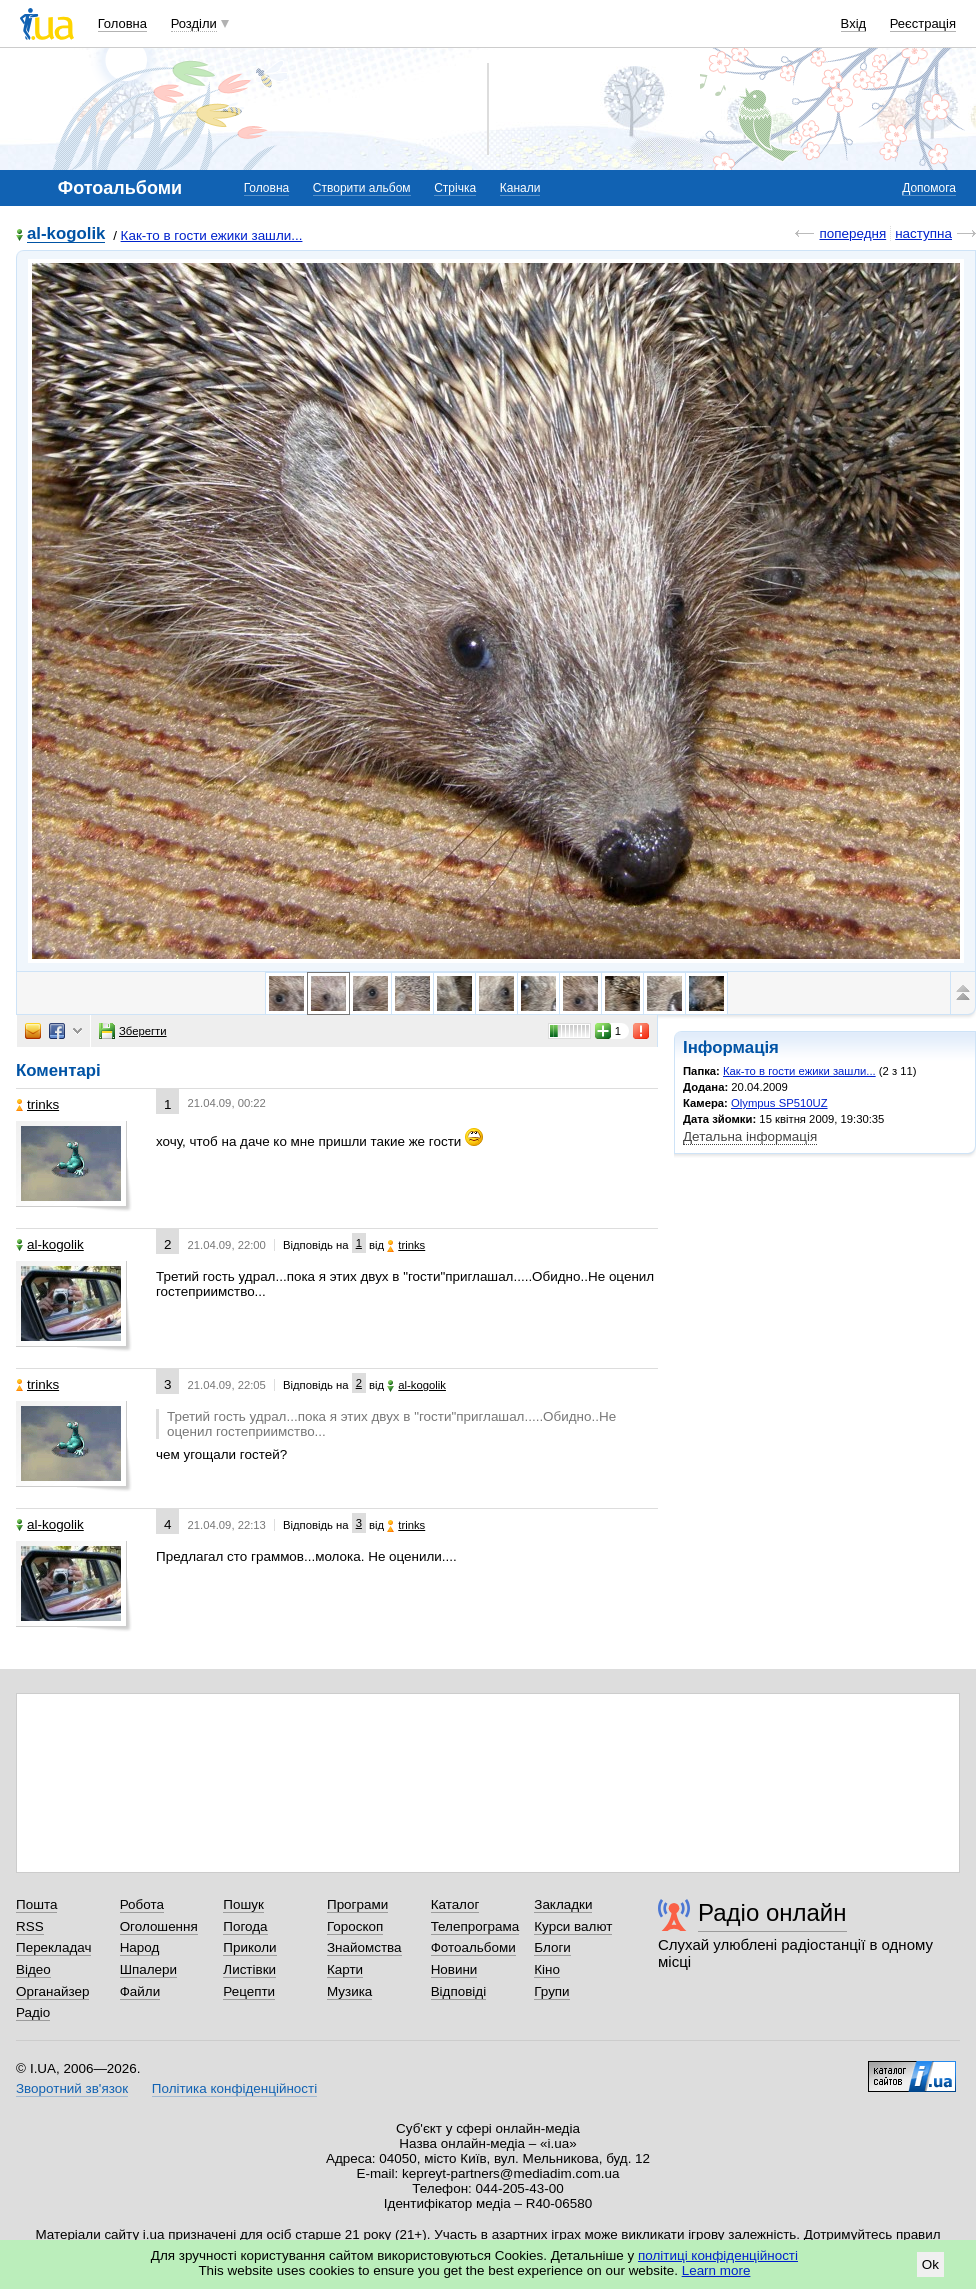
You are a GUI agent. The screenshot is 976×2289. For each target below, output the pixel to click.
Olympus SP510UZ (779, 1103)
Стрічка (455, 188)
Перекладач (53, 1947)
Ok (930, 2264)
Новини (454, 1969)
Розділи (194, 23)
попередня (852, 233)
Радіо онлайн (772, 1912)
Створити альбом (362, 188)
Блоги (552, 1947)
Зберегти (133, 1031)
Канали (520, 188)
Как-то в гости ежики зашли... (212, 235)
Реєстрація (923, 23)
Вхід (854, 23)
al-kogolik (66, 234)
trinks (37, 1104)
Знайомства (364, 1947)
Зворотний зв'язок (72, 2088)
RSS (30, 1926)
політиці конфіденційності (718, 2255)
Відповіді (459, 1991)
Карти (345, 1969)
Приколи (249, 1947)
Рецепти (249, 1991)
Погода (245, 1926)
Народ (140, 1947)
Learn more (716, 2270)
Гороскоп (355, 1926)
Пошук (243, 1904)
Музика (349, 1991)
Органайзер (52, 1991)
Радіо (33, 2012)
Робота (142, 1904)
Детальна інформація (750, 1136)
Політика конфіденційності (234, 2088)
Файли (140, 1991)
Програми (357, 1904)
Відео (33, 1969)
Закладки (563, 1904)
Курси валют (573, 1926)
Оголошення (159, 1926)
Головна (122, 23)
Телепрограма (475, 1926)
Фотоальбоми (473, 1947)
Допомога (929, 188)
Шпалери (148, 1969)
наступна (923, 233)
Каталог (455, 1904)
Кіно (547, 1969)
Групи (551, 1991)
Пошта (36, 1904)
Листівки (249, 1969)
